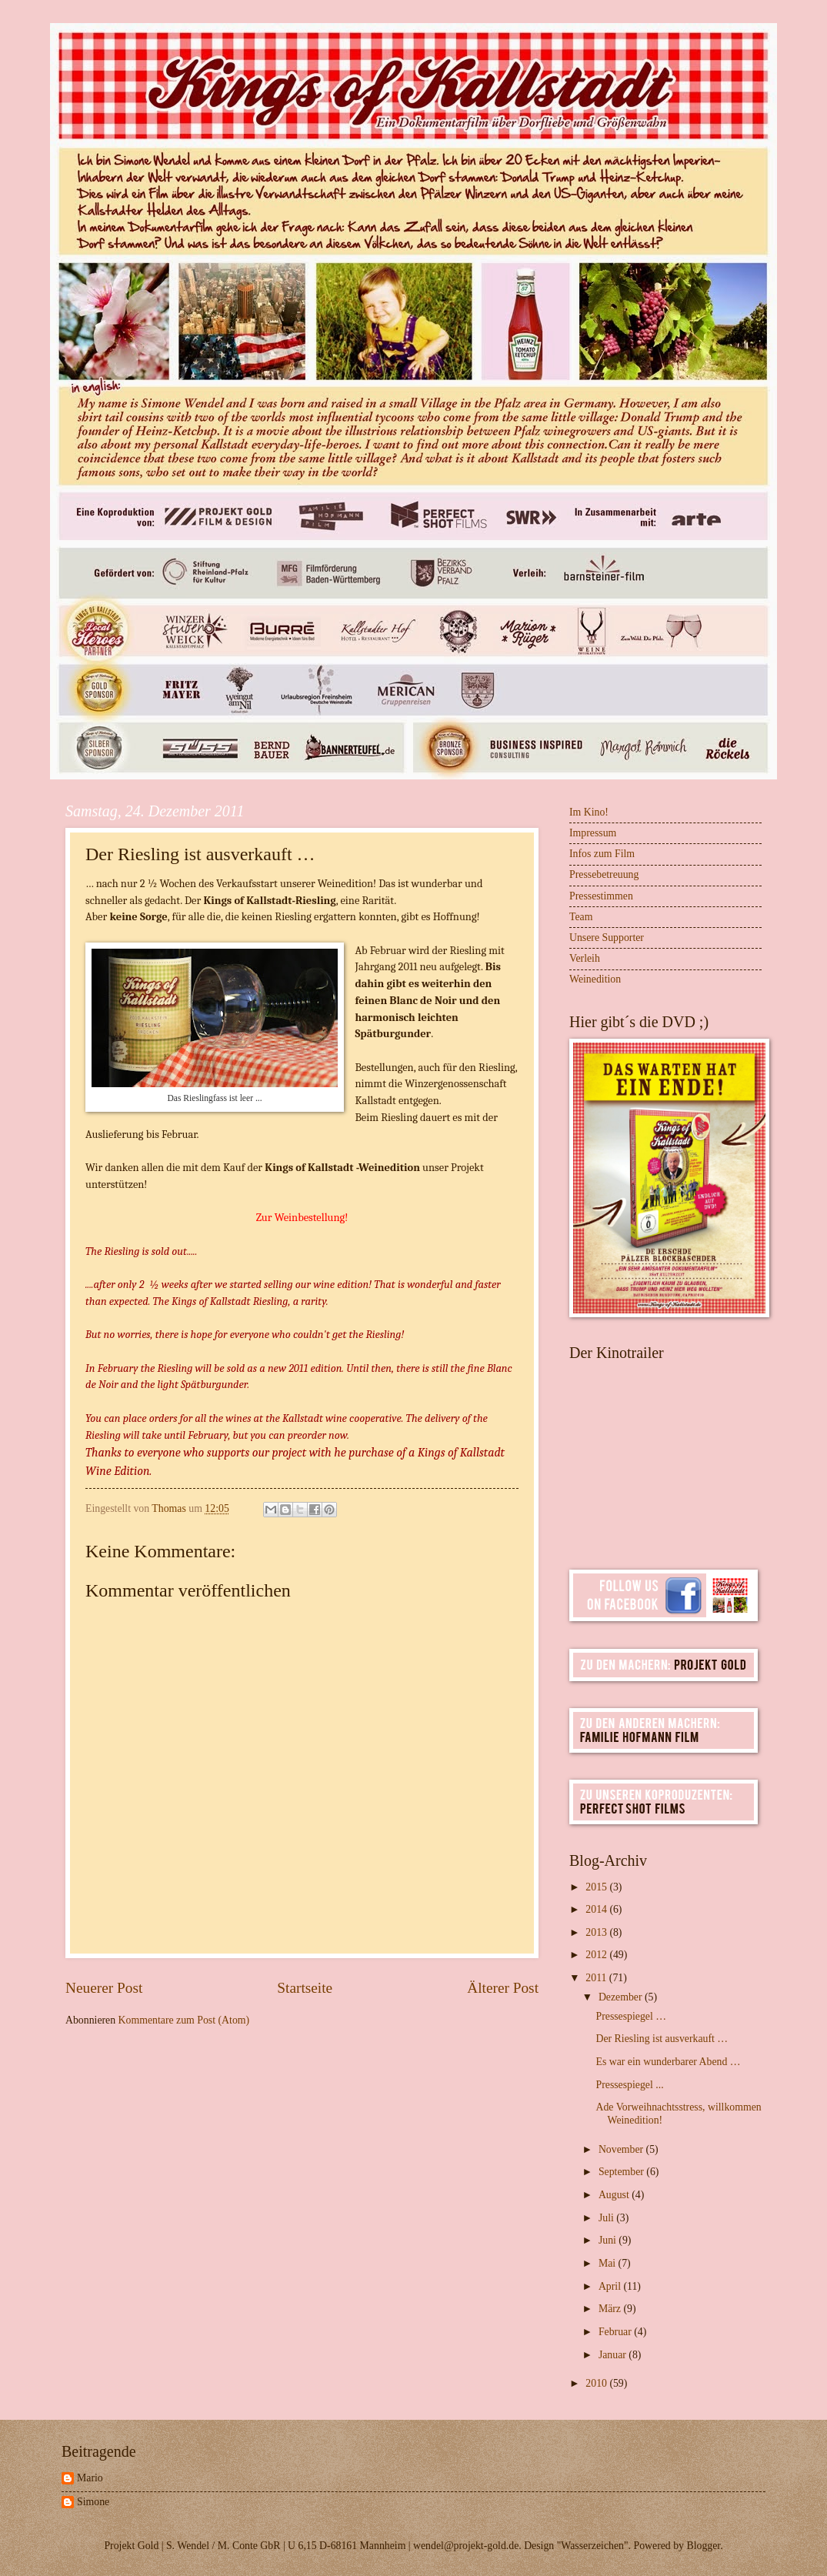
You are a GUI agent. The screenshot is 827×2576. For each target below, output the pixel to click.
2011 (597, 1978)
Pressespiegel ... (629, 2084)
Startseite (304, 1988)
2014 (597, 1909)
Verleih (584, 958)
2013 (597, 1932)
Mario (90, 2478)
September (622, 2171)
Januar (614, 2355)
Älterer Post (503, 1988)
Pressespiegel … (630, 2016)
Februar (616, 2331)
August (615, 2195)
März (611, 2308)
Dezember (622, 1997)
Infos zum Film (602, 853)
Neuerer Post (103, 1988)
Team (580, 917)
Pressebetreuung (604, 874)
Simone (93, 2502)
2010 (597, 2383)
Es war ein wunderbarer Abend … (667, 2061)
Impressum (592, 833)
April (611, 2286)
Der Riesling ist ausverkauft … (661, 2038)
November (622, 2149)
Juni (609, 2240)
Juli (607, 2218)
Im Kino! (589, 812)
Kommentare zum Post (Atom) (184, 2020)
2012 (597, 1954)
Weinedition (595, 979)
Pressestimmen (601, 896)
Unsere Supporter (606, 937)
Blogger (703, 2545)
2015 (597, 1887)
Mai (609, 2263)
